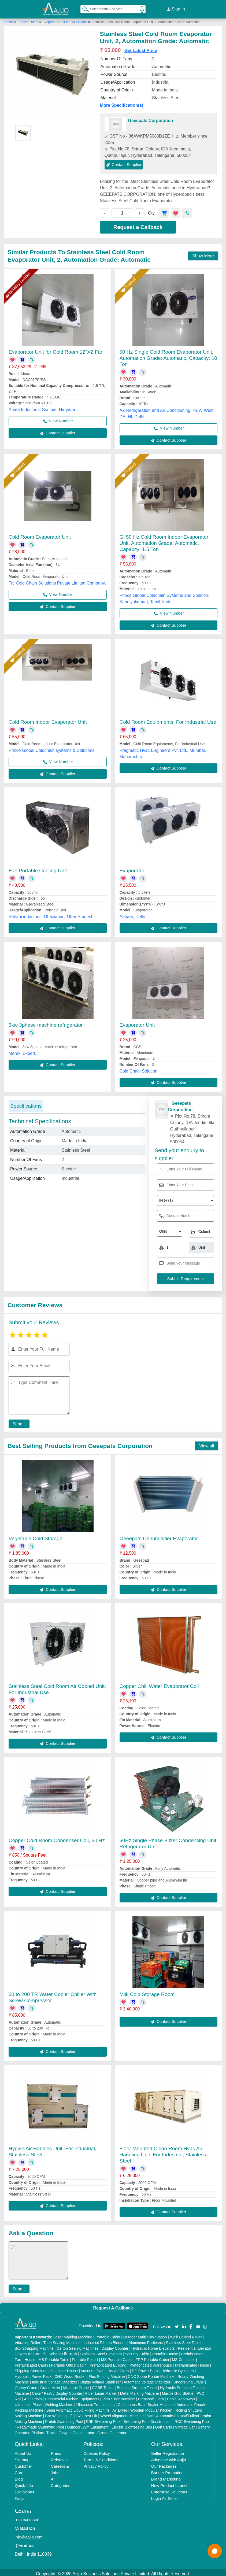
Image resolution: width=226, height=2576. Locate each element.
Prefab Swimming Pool (64, 2419)
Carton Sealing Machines (77, 2346)
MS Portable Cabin (117, 2357)
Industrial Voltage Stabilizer (54, 2380)
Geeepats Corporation (150, 118)
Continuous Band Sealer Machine (146, 2402)
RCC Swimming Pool (192, 2419)
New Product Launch (169, 2483)
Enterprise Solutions (169, 2489)
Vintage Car (185, 2425)
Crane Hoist (50, 2385)
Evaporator (132, 868)
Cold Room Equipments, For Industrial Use (168, 720)
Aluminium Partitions (146, 2340)
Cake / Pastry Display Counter (57, 2391)
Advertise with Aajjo (168, 2457)
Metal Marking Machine (139, 2391)
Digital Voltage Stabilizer (100, 2380)
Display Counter (115, 2346)
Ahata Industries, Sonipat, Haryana (42, 407)
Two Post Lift (86, 2413)
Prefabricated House (192, 2363)
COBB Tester (103, 2385)
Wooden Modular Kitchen (151, 2408)
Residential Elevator (194, 2346)
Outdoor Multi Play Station (145, 2335)
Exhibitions (24, 2489)
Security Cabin (137, 2351)
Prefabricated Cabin (31, 2363)
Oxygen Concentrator (76, 2430)
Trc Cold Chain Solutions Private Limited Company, (57, 581)
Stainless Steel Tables (184, 2340)
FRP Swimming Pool (103, 2419)
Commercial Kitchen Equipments (72, 2396)
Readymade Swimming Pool (40, 2425)
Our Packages (164, 2464)
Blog (19, 2476)
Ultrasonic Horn (151, 2396)
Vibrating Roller (27, 2340)
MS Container (183, 2357)
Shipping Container (31, 2368)
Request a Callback (137, 225)
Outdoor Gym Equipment (88, 2425)
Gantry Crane (26, 2385)
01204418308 (27, 2517)
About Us (23, 2451)
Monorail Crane (76, 2385)
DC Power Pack (145, 2368)
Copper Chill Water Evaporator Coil (159, 1684)
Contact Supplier (124, 162)
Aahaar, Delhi (132, 914)
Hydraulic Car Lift (31, 2351)
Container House (64, 2368)
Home (8, 19)
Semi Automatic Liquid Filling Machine (78, 2408)
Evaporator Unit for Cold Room (65, 19)
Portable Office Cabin (69, 2363)
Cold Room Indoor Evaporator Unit (48, 720)
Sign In (176, 8)
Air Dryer (119, 2408)
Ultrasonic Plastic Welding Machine (44, 2402)
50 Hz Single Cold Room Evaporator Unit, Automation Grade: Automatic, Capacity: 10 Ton (168, 356)
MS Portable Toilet (53, 2357)
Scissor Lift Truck (63, 2351)
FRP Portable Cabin (152, 2357)
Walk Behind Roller (186, 2335)
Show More (203, 253)
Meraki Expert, (22, 1051)
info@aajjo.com (29, 2534)
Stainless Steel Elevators (101, 2351)
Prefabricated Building (108, 2363)
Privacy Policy (95, 2464)
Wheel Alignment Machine (122, 2413)
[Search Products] (83, 8)
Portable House (165, 2351)
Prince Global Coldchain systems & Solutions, (52, 748)
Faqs (19, 2496)
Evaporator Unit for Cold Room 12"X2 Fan (56, 350)
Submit (18, 1422)
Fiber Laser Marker (101, 2391)
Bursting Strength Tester (137, 2385)
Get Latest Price (140, 48)
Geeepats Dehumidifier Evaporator (159, 1536)
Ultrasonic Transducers (95, 2402)
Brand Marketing (166, 2476)
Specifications (26, 1104)
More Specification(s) (121, 103)
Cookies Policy (96, 2451)
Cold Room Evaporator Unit (40, 535)
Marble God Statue (178, 2391)
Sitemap (22, 2457)
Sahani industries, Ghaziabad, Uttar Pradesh (51, 914)
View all (206, 1443)
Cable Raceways (181, 2396)
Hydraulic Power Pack (33, 2374)
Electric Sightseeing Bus (132, 2425)
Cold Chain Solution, (139, 1068)
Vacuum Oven (93, 2368)
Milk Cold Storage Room (147, 1992)
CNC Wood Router (70, 2374)
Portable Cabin (107, 2335)
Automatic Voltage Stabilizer (147, 2380)
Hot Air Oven (118, 2368)
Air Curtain (33, 2396)
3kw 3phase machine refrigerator (46, 1022)
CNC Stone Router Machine (151, 2374)
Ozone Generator (111, 2430)
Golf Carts (163, 2425)
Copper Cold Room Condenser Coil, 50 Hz (57, 1838)
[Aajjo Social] (177, 2324)
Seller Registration (167, 2451)
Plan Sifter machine (118, 2396)
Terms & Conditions (100, 2457)
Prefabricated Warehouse (150, 2363)
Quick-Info (24, 2483)
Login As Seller (164, 2496)
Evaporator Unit (137, 1022)
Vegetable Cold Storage (35, 1536)
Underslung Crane (188, 2380)
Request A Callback (113, 2305)
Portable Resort (85, 2357)
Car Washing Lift (59, 2413)
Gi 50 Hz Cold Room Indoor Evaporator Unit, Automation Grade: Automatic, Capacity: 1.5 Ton (164, 541)
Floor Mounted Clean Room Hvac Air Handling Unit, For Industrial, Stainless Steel (163, 2152)
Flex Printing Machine (107, 2374)
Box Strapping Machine (34, 2346)
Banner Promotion (167, 2470)
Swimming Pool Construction (148, 2419)
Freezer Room (28, 19)
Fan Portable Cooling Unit (38, 868)
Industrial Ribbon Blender (105, 2340)
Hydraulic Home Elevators (153, 2346)
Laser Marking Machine (72, 2335)
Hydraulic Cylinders (177, 2368)
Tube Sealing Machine (61, 2340)
